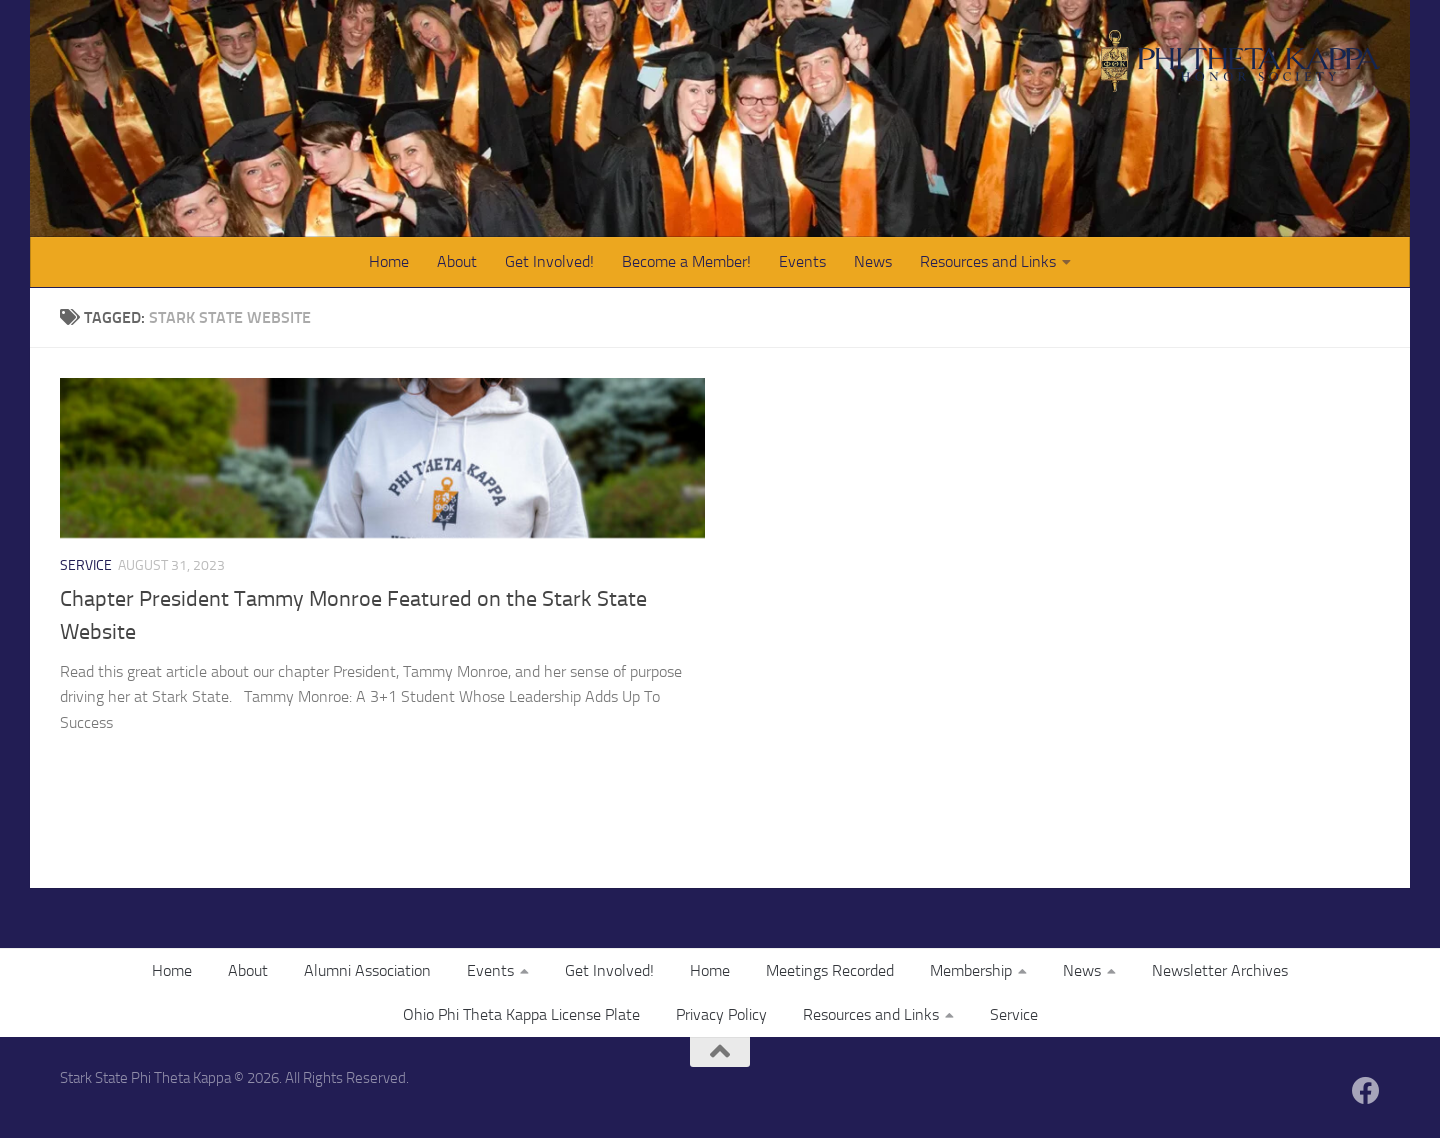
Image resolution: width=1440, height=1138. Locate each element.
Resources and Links (988, 261)
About (457, 261)
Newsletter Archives (1220, 970)
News (873, 261)
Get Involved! (549, 261)
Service (86, 565)
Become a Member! (686, 261)
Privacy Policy (721, 1014)
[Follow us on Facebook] (1366, 1091)
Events (802, 261)
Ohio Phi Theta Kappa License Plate (521, 1014)
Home (389, 261)
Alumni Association (367, 970)
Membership (971, 970)
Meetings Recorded (830, 970)
